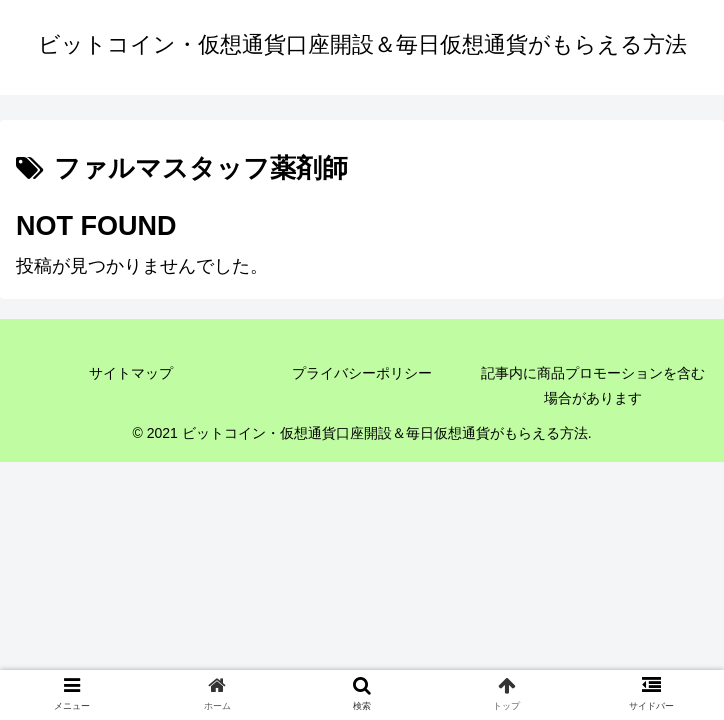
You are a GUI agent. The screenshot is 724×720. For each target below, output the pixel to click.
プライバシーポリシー (362, 373)
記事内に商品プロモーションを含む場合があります (593, 385)
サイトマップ (131, 373)
